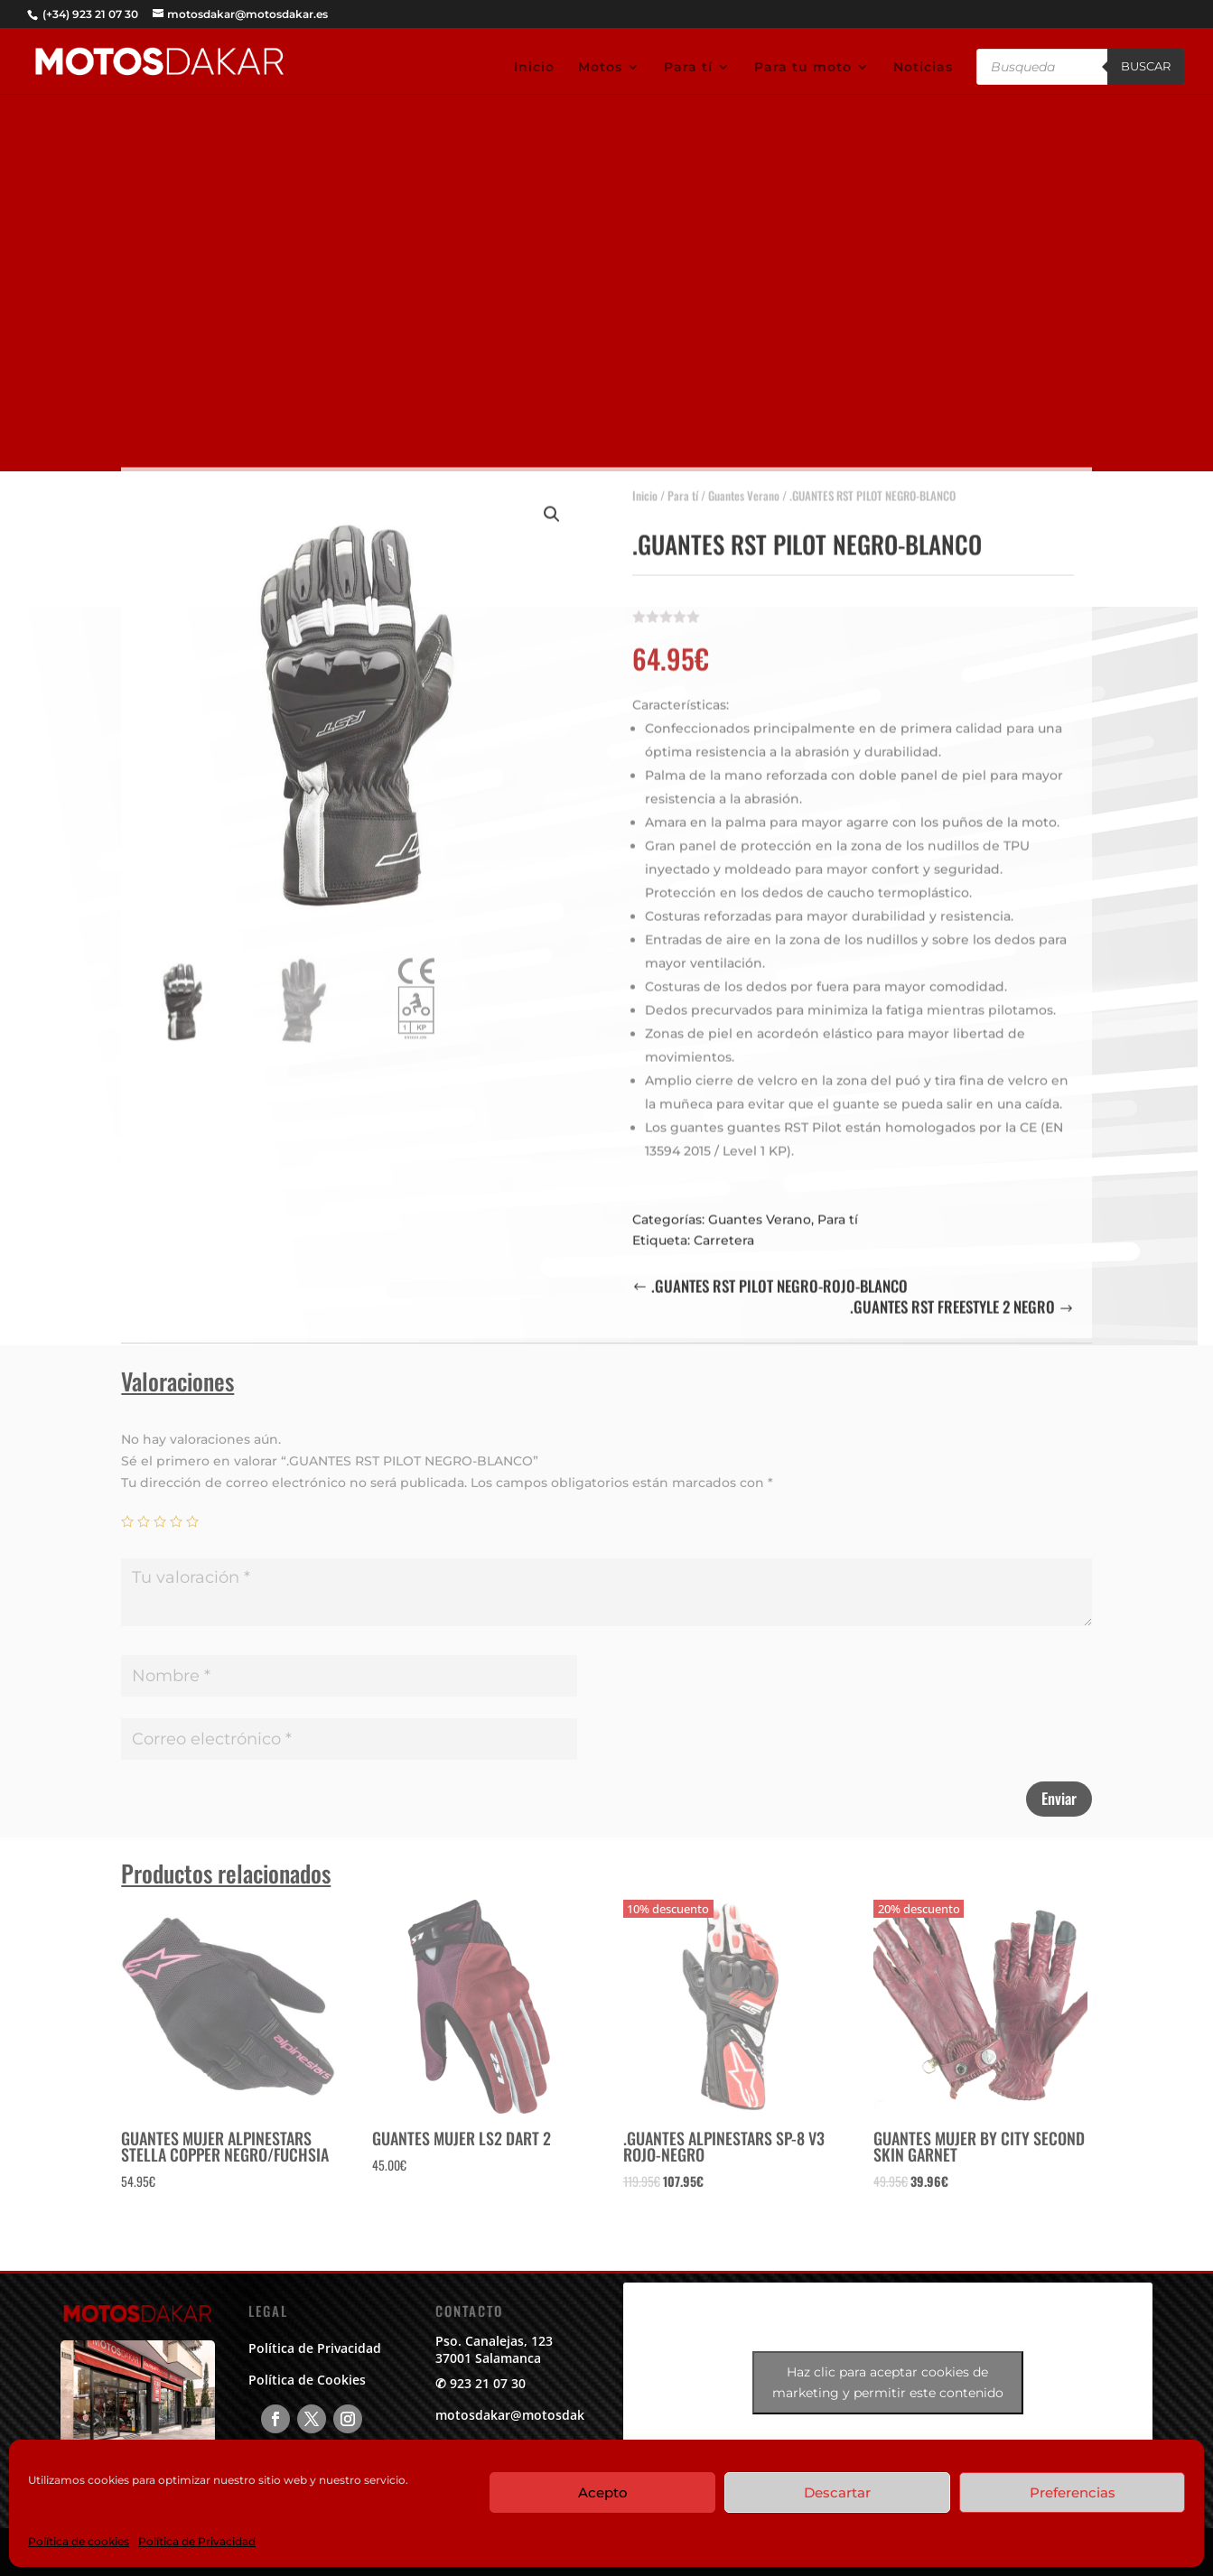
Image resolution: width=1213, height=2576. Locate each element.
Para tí (688, 67)
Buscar (1146, 66)
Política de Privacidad (197, 2541)
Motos (600, 67)
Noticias (923, 67)
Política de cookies (78, 2541)
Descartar (837, 2492)
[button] (552, 504)
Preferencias (1072, 2492)
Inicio (534, 67)
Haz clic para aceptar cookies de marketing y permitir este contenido (887, 2382)
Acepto (603, 2492)
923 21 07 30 (488, 2383)
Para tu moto (803, 67)
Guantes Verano (743, 485)
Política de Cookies (307, 2379)
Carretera (724, 1230)
